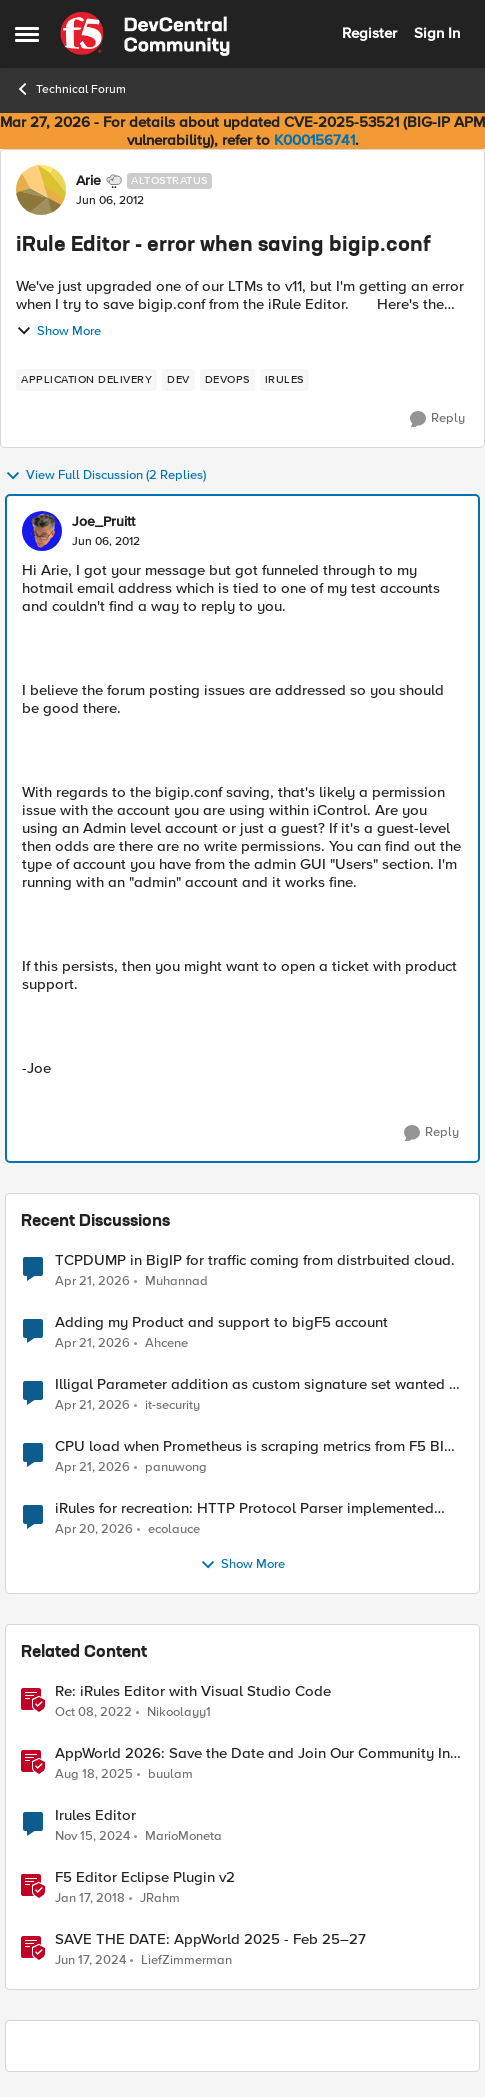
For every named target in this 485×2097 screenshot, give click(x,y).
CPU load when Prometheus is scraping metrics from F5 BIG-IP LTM (257, 1446)
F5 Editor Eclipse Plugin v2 (145, 1877)
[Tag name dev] (178, 380)
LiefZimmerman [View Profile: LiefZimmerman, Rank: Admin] (186, 1960)
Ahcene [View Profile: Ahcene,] (166, 1343)
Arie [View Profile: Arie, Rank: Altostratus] (88, 181)
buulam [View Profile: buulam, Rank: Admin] (170, 1774)
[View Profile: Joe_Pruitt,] (42, 531)
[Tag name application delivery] (86, 380)
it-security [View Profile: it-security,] (172, 1405)
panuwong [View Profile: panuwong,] (176, 1467)
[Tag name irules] (284, 380)
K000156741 (314, 140)
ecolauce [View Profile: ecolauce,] (174, 1529)
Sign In (437, 33)
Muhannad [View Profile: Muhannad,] (176, 1280)
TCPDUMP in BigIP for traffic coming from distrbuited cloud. (255, 1260)
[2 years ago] (90, 1961)
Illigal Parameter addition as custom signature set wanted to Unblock (259, 1384)
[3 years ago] (93, 1713)
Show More (58, 331)
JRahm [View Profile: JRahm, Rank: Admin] (160, 1898)
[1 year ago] (92, 1837)
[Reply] (437, 419)
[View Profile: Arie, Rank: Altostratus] (41, 190)
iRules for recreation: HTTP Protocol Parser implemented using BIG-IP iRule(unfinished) (244, 1508)
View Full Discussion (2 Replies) (105, 476)
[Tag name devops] (227, 380)
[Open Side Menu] (27, 34)
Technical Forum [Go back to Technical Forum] (70, 89)
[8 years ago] (90, 1899)
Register (369, 33)
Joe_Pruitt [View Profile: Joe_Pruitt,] (103, 522)
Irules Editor (95, 1815)
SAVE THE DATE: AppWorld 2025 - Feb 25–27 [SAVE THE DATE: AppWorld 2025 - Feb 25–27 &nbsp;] (210, 1939)
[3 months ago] (92, 1281)
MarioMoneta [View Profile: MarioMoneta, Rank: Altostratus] (183, 1836)
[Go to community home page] (145, 34)
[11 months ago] (94, 1775)
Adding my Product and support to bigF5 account (221, 1322)
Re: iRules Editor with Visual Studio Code (193, 1691)
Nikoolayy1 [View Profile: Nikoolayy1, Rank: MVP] (179, 1712)
